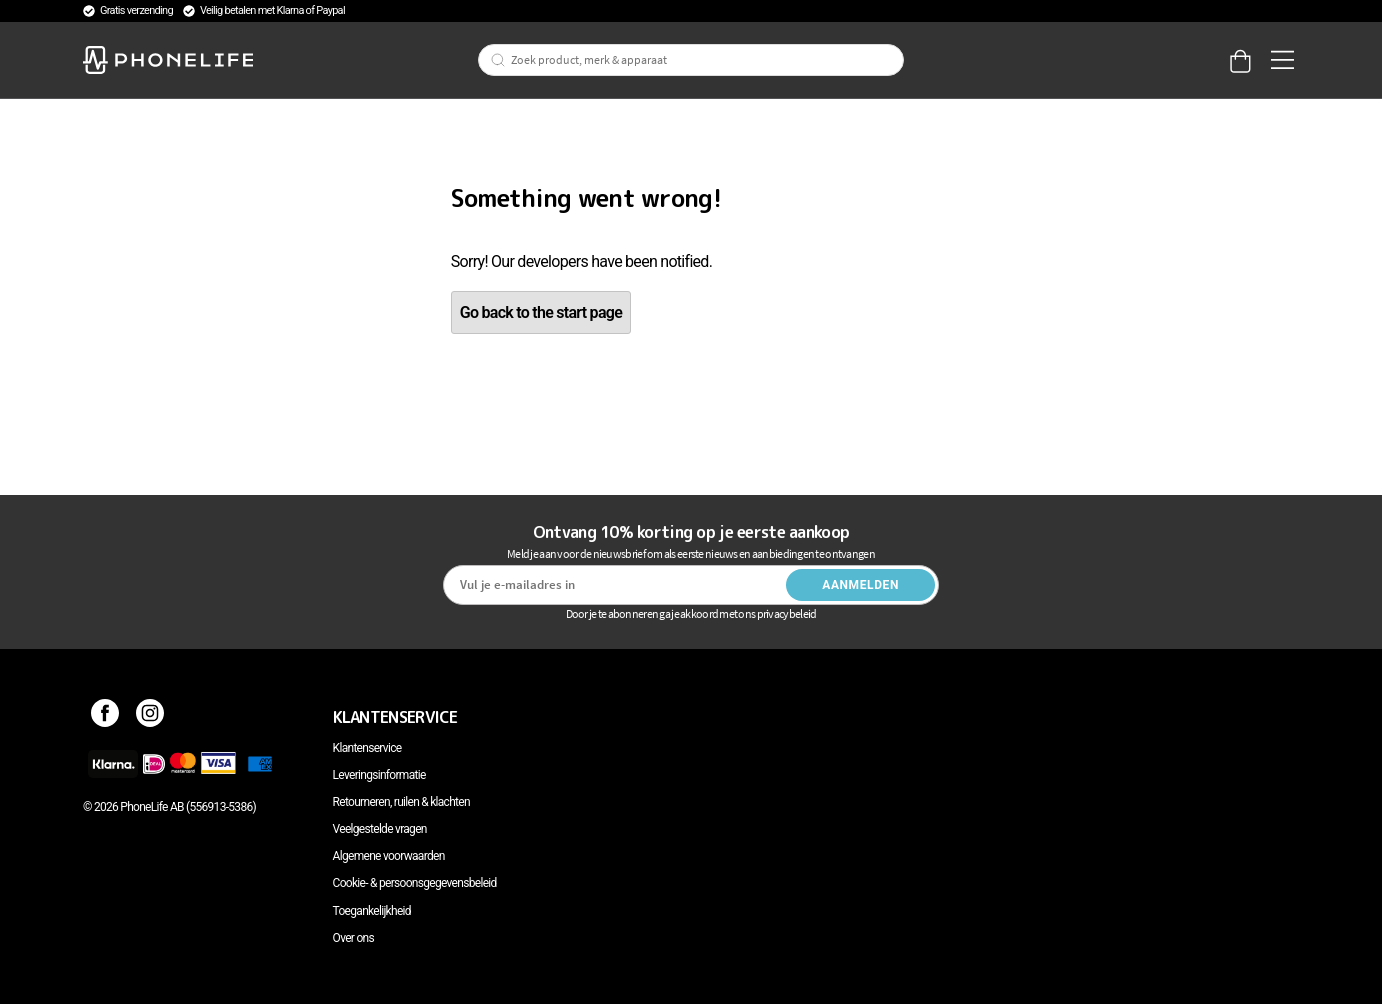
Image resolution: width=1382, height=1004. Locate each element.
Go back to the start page (541, 312)
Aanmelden (860, 585)
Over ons (353, 938)
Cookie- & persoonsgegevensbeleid (415, 883)
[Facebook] (105, 717)
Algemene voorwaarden (389, 856)
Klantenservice (367, 748)
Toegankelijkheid (372, 911)
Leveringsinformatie (379, 775)
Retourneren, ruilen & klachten (401, 802)
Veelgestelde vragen (380, 829)
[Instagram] (150, 717)
